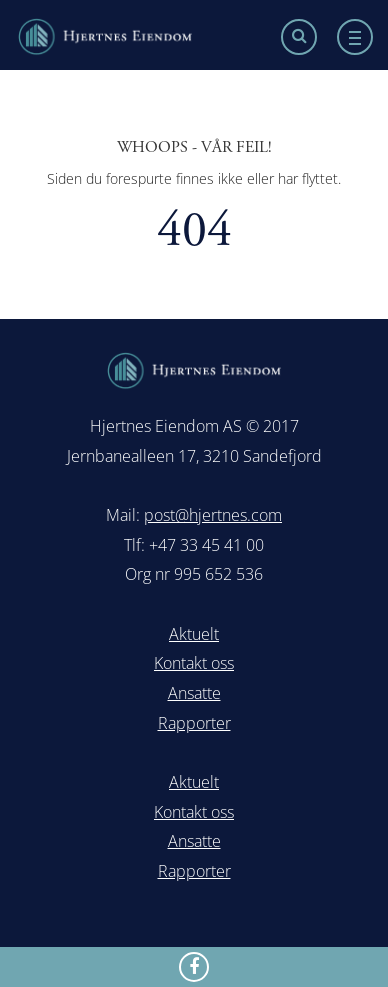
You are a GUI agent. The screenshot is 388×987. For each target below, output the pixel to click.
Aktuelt (194, 634)
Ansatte (194, 693)
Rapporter (194, 723)
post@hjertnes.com (213, 515)
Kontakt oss (194, 663)
